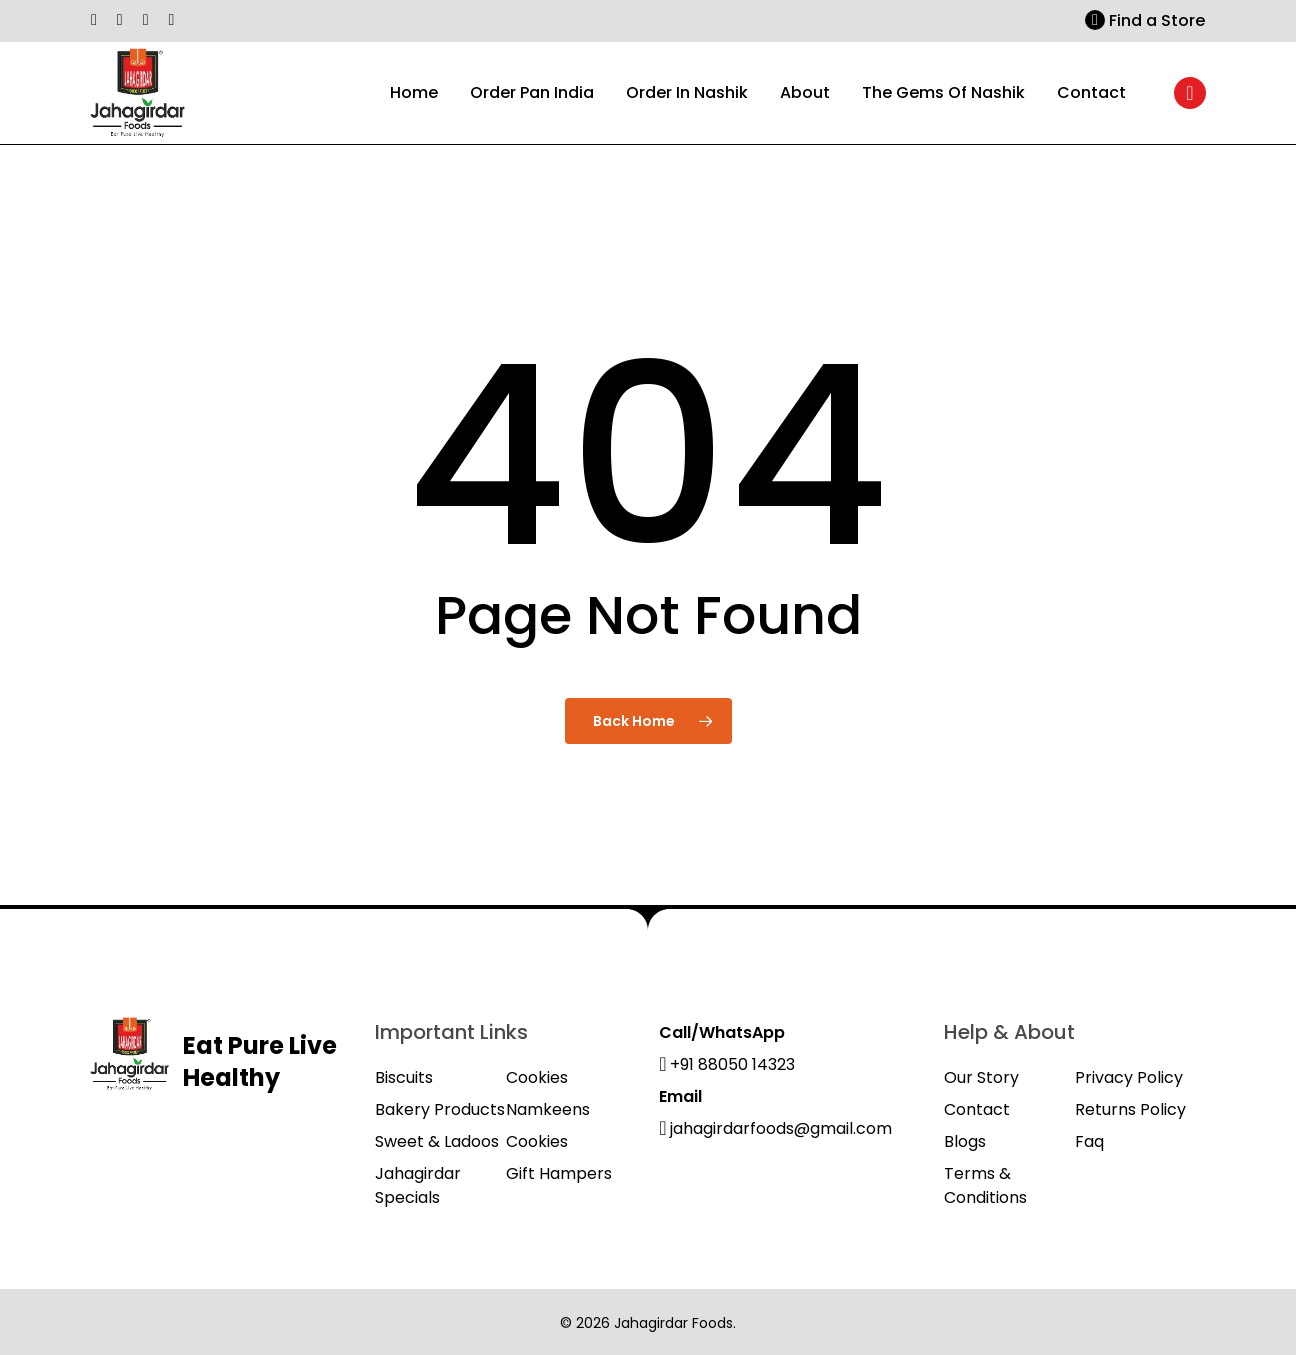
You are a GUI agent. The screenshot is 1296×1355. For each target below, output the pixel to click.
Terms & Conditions (985, 1185)
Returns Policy (1130, 1109)
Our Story (981, 1077)
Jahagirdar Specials (418, 1185)
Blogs (965, 1141)
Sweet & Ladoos (437, 1141)
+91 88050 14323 (727, 1064)
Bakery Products (440, 1109)
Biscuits (404, 1077)
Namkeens (548, 1109)
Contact (977, 1109)
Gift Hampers (559, 1173)
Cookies (537, 1077)
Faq (1089, 1141)
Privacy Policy (1129, 1077)
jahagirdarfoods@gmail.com (775, 1128)
